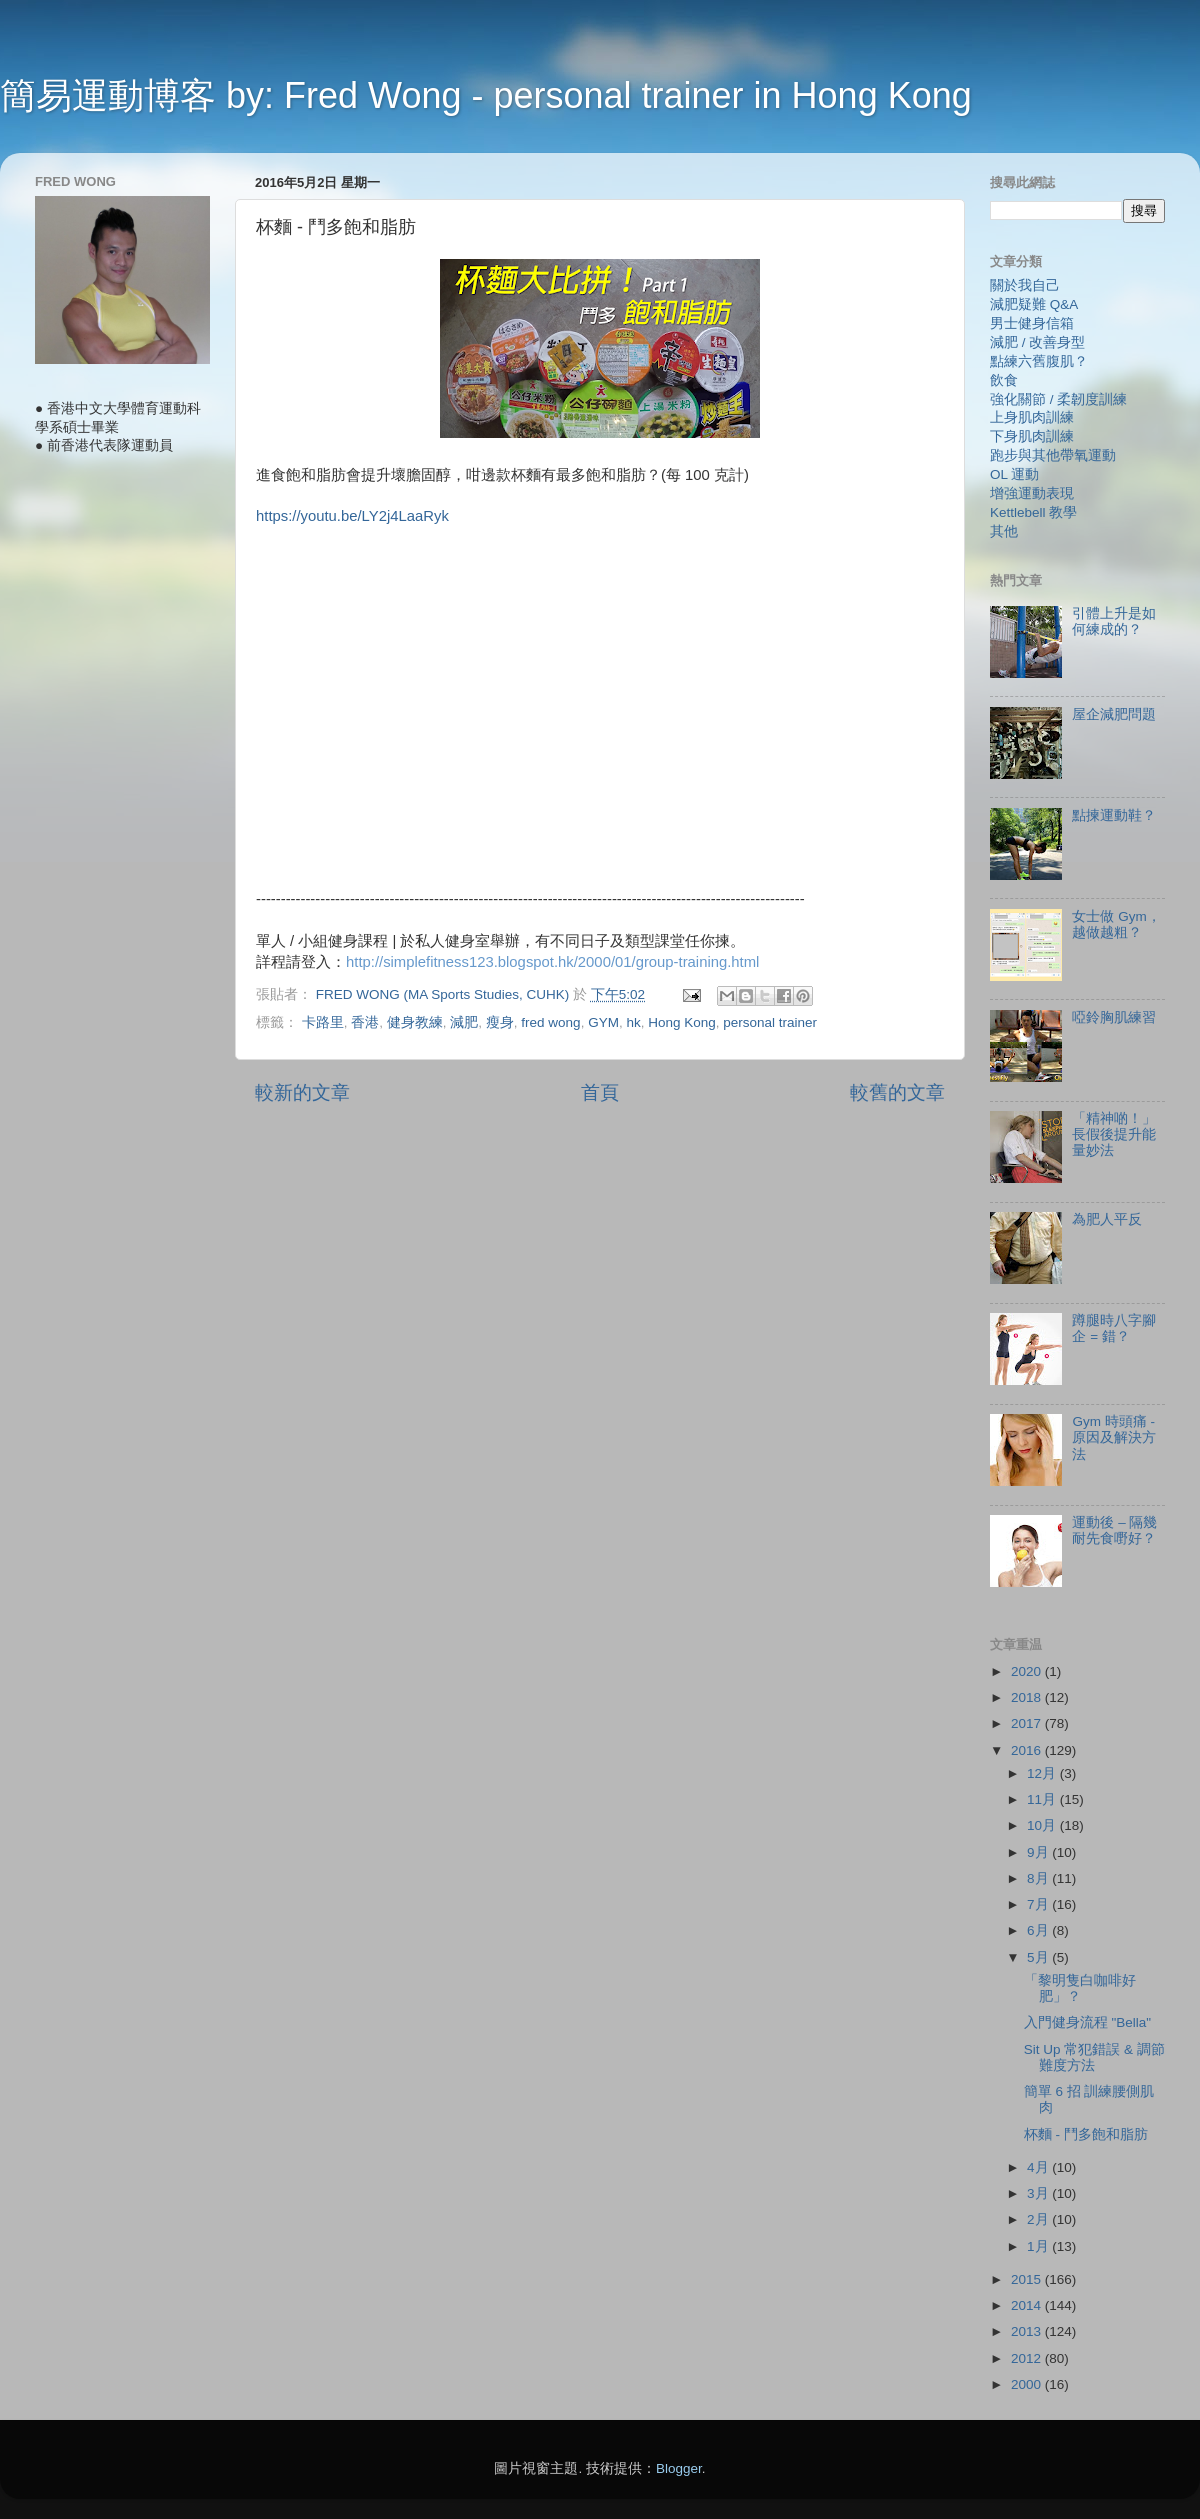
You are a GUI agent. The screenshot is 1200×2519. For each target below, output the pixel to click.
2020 (1028, 1671)
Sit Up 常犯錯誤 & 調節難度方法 (1094, 2057)
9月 (1039, 1852)
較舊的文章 (897, 1092)
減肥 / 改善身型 (1037, 342)
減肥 (464, 1022)
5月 (1039, 1957)
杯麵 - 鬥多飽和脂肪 (1086, 2134)
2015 (1028, 2279)
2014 (1028, 2305)
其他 (1004, 531)
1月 (1039, 2246)
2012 (1028, 2358)
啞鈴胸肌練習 (1114, 1017)
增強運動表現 (1032, 493)
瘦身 (500, 1022)
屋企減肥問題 (1114, 714)
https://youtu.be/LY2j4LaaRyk (352, 516)
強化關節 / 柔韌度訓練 (1058, 399)
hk (633, 1022)
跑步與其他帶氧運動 (1053, 455)
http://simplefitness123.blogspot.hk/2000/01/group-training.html (552, 962)
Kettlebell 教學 (1033, 512)
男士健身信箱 (1032, 323)
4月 (1039, 2167)
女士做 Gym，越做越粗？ (1116, 924)
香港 (365, 1022)
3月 (1039, 2193)
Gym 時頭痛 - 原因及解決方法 (1114, 1437)
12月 (1043, 1773)
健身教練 (415, 1022)
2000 (1028, 2384)
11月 (1043, 1799)
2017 (1028, 1723)
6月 (1039, 1930)
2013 (1028, 2331)
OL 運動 (1014, 474)
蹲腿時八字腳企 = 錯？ (1114, 1328)
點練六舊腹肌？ (1039, 361)
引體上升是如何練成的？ (1114, 621)
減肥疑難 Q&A (1034, 304)
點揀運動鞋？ (1114, 815)
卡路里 (323, 1022)
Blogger (679, 2468)
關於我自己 (1025, 285)
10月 (1043, 1825)
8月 (1039, 1878)
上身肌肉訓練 (1032, 417)
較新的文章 (302, 1092)
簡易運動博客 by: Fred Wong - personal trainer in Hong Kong (486, 95)
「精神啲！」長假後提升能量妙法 (1114, 1134)
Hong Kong (682, 1022)
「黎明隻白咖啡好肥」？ (1080, 1988)
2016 (1028, 1750)
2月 (1039, 2219)
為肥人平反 (1107, 1219)
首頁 (600, 1092)
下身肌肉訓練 (1032, 436)
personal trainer (770, 1022)
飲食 (1004, 380)
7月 (1039, 1904)
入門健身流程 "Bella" (1087, 2022)
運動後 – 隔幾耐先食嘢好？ (1114, 1530)
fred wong (550, 1022)
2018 (1028, 1697)
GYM (603, 1022)
